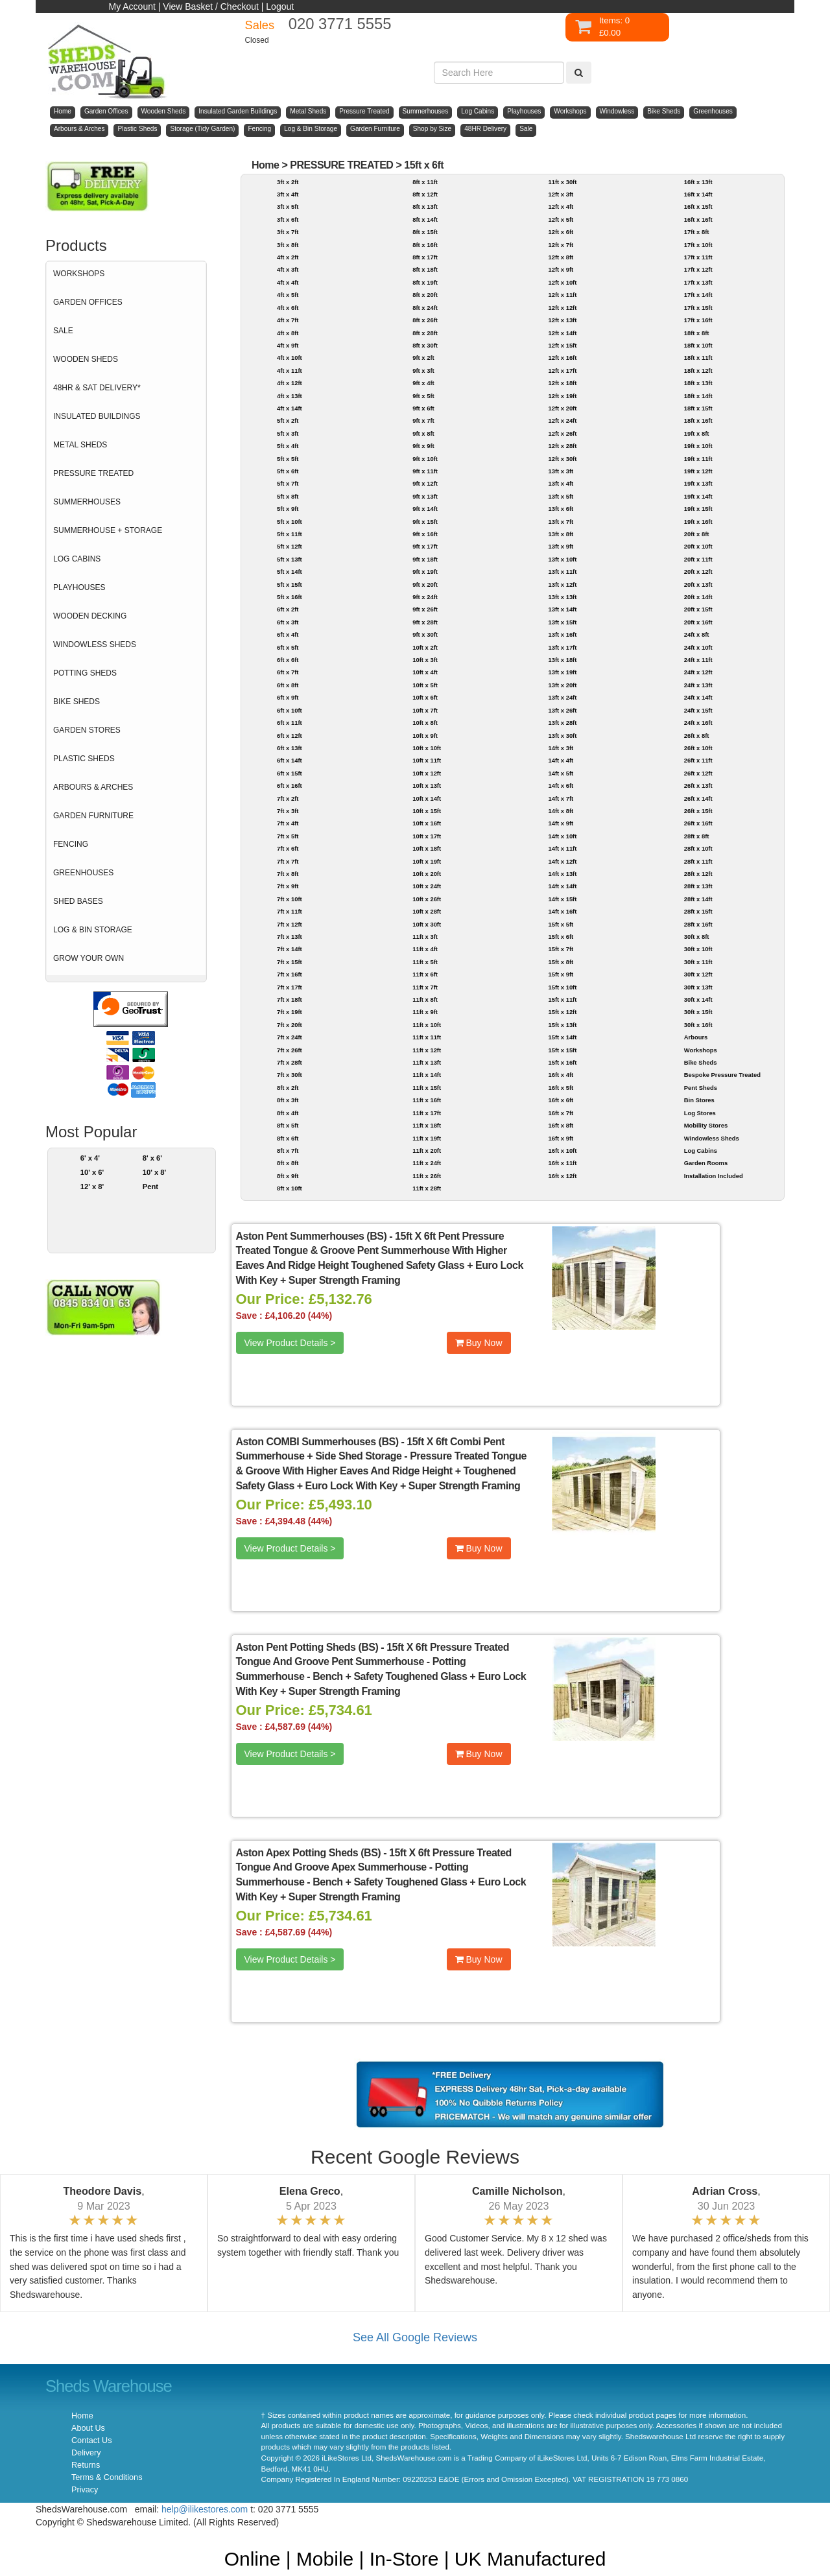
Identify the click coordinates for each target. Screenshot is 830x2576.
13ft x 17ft (562, 647)
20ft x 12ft (698, 571)
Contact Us (91, 2440)
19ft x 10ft (698, 445)
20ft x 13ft (698, 584)
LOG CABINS (77, 558)
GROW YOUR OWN (88, 958)
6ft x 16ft (289, 785)
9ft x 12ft (425, 483)
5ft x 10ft (289, 521)
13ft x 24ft (562, 697)
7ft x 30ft (289, 1074)
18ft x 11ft (698, 357)
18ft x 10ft (698, 345)
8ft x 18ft (425, 269)
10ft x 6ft (425, 697)
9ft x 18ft (425, 559)
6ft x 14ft (289, 760)
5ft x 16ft (289, 596)
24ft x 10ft (698, 647)
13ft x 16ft (562, 634)
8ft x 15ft (425, 231)
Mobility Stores (706, 1125)
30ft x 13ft (698, 987)
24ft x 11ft (698, 659)
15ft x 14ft (562, 1037)
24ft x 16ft (698, 722)
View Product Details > (290, 1343)
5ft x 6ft (287, 471)
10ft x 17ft (426, 836)
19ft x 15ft (698, 508)
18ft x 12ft (698, 370)
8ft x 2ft (287, 1087)
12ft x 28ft (562, 445)
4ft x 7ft (287, 320)
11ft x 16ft (426, 1100)
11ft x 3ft (425, 936)
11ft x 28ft (426, 1188)
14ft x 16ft (562, 911)
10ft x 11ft (426, 760)
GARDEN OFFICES (88, 302)
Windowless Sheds (711, 1138)
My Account (132, 6)
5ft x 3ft (287, 433)
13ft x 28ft (562, 722)
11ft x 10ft (426, 1024)
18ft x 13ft (698, 382)
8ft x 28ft (425, 333)
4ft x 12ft (289, 382)
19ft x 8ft (696, 433)
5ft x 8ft (287, 496)
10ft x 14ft (426, 798)
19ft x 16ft (698, 521)
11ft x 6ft (425, 974)
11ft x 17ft (426, 1113)
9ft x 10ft (425, 458)
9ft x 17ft (425, 546)
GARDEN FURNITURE (93, 815)
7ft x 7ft (287, 861)
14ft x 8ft (560, 810)
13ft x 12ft (562, 584)
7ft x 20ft (289, 1024)
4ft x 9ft (287, 345)
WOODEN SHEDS (85, 359)
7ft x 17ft (289, 987)
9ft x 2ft (423, 357)
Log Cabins (700, 1150)
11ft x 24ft (426, 1162)
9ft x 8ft (423, 433)
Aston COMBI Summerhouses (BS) (317, 1441)
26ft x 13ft (698, 785)
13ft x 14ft (562, 609)
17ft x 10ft (698, 244)
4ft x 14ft (289, 408)
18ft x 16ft (698, 420)
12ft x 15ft (562, 345)
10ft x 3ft (425, 659)
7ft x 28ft (289, 1062)
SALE (63, 330)
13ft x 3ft (560, 471)
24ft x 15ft (698, 710)
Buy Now (479, 1343)
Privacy (84, 2489)
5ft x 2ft (287, 420)
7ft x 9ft (287, 886)
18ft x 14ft (698, 395)
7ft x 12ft (289, 924)
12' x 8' (92, 1186)
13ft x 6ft (560, 508)
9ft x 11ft (425, 471)
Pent (150, 1186)
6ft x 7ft (287, 672)
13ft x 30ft (562, 735)
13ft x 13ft (562, 596)
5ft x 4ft (287, 445)
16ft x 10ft (562, 1150)
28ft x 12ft (698, 873)
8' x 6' (152, 1158)
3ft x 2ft (287, 181)
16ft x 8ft (560, 1125)
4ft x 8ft (287, 333)
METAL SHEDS (80, 444)
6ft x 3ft (287, 622)
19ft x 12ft (698, 471)
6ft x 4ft (287, 634)
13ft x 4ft (560, 483)
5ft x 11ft (289, 534)
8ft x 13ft (425, 206)
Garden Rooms (706, 1162)
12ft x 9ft (560, 269)
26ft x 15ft (698, 810)
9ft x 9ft (423, 445)
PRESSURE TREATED (93, 473)
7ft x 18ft (289, 999)
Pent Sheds (700, 1087)
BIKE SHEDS (76, 701)
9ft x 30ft (425, 634)
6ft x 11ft (289, 722)
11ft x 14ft (426, 1074)
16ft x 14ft (698, 194)
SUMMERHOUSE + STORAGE (107, 530)
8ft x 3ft (287, 1100)
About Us (88, 2428)
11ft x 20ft (426, 1150)
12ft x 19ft (562, 395)
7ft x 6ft (287, 848)
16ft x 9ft (560, 1138)
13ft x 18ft (562, 659)
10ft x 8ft (425, 722)
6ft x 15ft (289, 773)
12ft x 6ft (560, 231)
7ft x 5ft (287, 836)
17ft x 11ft (698, 257)
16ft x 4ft (560, 1074)
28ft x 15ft (698, 911)
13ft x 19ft (562, 672)
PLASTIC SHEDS (84, 758)
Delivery (86, 2452)
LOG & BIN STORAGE (92, 929)
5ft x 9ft (287, 508)
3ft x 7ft (287, 231)
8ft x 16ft (425, 244)
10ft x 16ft (426, 823)
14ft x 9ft (560, 823)
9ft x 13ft (425, 496)
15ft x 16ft (562, 1062)
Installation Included (713, 1175)
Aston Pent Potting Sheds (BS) (307, 1647)
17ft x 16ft (698, 320)
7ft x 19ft (289, 1011)
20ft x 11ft (698, 559)
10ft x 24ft (426, 886)
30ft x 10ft (698, 948)
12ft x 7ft (560, 244)
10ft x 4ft (425, 672)
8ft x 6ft (287, 1138)
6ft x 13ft (289, 747)
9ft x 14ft (425, 508)
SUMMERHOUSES (87, 501)
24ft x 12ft (698, 672)
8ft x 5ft (287, 1125)
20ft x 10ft (698, 546)
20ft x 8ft (696, 534)
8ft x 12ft (425, 194)
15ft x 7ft (560, 948)
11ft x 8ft (425, 999)
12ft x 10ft (562, 282)
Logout (280, 6)
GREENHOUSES (83, 872)
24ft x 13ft (698, 685)
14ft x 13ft (562, 873)
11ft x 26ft (426, 1175)
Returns (85, 2465)
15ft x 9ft (560, 974)
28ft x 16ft (698, 924)
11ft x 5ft (425, 961)
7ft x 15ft (289, 961)
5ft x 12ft (289, 546)
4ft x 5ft (287, 294)
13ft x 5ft (560, 496)
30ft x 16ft (698, 1024)
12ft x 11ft (562, 294)
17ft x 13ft (698, 282)
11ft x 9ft (425, 1011)
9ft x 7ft (423, 420)
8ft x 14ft (425, 219)
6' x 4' (90, 1158)
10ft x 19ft (426, 861)
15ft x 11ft (562, 999)
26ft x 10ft (698, 747)
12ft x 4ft (560, 206)
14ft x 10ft (562, 836)
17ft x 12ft (698, 269)
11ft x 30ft (562, 181)
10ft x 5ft (425, 685)
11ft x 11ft (426, 1037)
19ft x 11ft (698, 458)
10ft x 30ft (426, 924)
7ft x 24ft (289, 1037)
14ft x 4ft (560, 760)
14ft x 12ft (562, 861)
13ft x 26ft (562, 710)
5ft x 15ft (289, 584)
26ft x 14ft (698, 798)
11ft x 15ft (426, 1087)
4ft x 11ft (289, 370)
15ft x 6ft (424, 165)
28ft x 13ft (698, 886)
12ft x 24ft (562, 420)
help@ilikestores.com (204, 2509)
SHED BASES (78, 901)
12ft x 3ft (560, 194)
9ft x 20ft (425, 584)
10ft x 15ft (426, 810)
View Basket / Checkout (211, 6)
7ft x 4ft (287, 823)
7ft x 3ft (287, 810)
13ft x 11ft (562, 571)
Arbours (696, 1037)
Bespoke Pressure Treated (722, 1074)
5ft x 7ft (287, 483)
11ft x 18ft (426, 1125)
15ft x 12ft (562, 1011)
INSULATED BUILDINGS (96, 416)
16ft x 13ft (698, 181)
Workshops (700, 1050)
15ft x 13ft (562, 1024)
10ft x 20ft (426, 873)
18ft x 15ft (698, 408)
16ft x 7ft (560, 1113)
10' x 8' (155, 1172)
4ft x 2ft (287, 257)
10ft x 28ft (426, 911)
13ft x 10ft (562, 559)
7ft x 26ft (289, 1050)
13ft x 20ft (562, 685)
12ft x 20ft (562, 408)
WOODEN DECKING (89, 615)
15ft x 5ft (560, 924)
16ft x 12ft (562, 1175)
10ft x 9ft (425, 735)
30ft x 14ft (698, 999)
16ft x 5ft (560, 1087)
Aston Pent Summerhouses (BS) (311, 1236)
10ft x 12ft (426, 773)
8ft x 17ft (425, 257)
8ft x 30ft (425, 345)
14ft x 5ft (560, 773)
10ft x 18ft (426, 848)
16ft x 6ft (560, 1100)
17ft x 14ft (698, 294)
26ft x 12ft (698, 773)
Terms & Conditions (106, 2477)
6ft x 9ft (287, 697)
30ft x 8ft (696, 936)
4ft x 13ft (289, 395)
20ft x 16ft (698, 622)
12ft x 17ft (562, 370)
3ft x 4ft (287, 194)
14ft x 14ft (562, 886)
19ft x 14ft (698, 496)
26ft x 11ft (698, 760)
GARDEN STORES (87, 730)
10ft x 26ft (426, 899)
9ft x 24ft (425, 596)
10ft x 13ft (426, 785)
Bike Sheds (700, 1062)
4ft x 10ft (289, 357)
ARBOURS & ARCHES (93, 787)
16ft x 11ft (562, 1162)
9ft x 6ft (423, 408)
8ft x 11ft (425, 181)
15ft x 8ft (560, 961)
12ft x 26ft (562, 433)
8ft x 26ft (425, 320)
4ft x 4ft (287, 282)
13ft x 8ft (560, 534)
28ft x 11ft (698, 861)
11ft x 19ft (426, 1138)
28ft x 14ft (698, 899)
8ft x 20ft (425, 294)
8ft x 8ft (287, 1162)
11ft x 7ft (425, 987)
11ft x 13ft (426, 1062)
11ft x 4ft (425, 948)
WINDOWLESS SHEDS (94, 644)
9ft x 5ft (423, 395)
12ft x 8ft (560, 257)
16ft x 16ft (698, 219)
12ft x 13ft (562, 320)
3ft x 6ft (287, 219)
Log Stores (700, 1113)
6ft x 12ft (289, 735)
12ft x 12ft (562, 307)
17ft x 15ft (698, 307)
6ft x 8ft (287, 685)
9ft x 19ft (425, 571)
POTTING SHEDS (85, 673)
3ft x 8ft (287, 244)
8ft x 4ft (287, 1113)
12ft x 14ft (562, 333)
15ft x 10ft (562, 987)
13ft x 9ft (560, 546)
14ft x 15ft (562, 899)
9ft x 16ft (425, 534)
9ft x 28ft (425, 622)
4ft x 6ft (287, 307)
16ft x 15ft (698, 206)
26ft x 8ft (696, 735)
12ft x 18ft (562, 382)
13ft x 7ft (560, 521)
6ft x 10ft (289, 710)
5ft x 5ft (287, 458)
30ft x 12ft (698, 974)
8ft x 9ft (287, 1175)
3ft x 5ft (287, 206)
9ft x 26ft (425, 609)
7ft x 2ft (287, 798)
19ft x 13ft (698, 483)
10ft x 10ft (426, 747)
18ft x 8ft (696, 333)
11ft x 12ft (426, 1050)
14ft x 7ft (560, 798)
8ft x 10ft (289, 1188)
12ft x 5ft (560, 219)
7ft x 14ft (289, 948)
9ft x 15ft (425, 521)
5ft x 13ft (289, 559)
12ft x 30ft (562, 458)
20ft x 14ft (698, 596)
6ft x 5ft (287, 647)
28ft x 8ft (696, 836)
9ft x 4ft (423, 382)
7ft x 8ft (287, 873)
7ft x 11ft (289, 911)
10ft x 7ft (425, 710)
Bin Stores (699, 1100)
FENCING (70, 844)
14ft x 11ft (562, 848)
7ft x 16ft (289, 974)
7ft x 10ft (289, 899)
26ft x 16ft (698, 823)
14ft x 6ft (560, 785)
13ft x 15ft (562, 622)
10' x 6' (92, 1172)
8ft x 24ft (425, 307)
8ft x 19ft (425, 282)
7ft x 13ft (289, 936)
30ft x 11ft (698, 961)
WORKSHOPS (78, 273)
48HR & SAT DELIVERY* (97, 387)
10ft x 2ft (425, 647)
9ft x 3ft (423, 370)
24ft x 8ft (696, 634)
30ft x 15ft (698, 1011)
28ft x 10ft (698, 848)
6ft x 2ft (287, 609)
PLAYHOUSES (79, 587)
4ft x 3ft (287, 269)
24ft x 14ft (698, 697)
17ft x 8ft (696, 231)
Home (265, 165)
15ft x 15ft (562, 1050)
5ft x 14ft (289, 571)
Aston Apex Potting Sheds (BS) (308, 1852)
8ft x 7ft (287, 1150)
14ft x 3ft (560, 747)
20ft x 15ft (698, 609)
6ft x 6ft (287, 659)
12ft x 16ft (562, 357)
